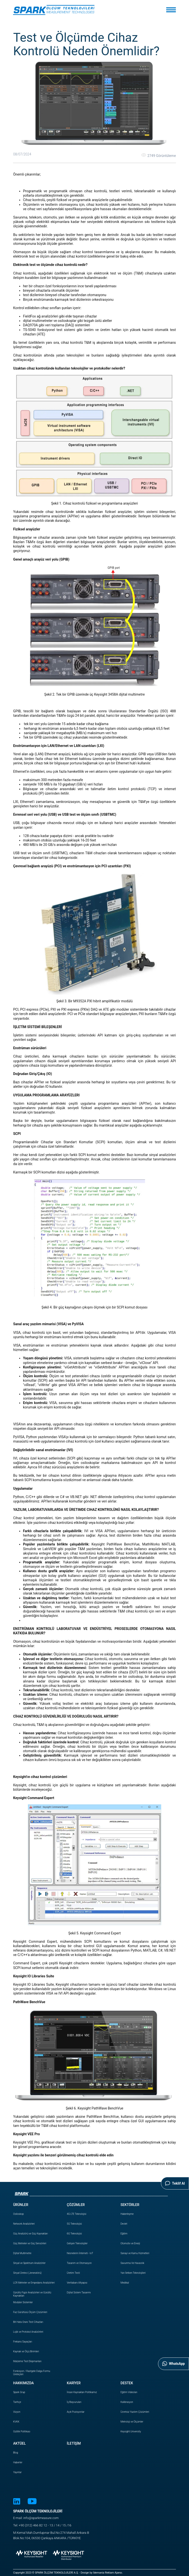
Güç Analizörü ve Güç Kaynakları (30, 2233)
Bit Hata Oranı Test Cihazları (28, 2322)
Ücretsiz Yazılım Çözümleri (135, 2412)
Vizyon (16, 2412)
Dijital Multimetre (22, 2253)
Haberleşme (127, 2214)
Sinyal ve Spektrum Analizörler (29, 2263)
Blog (15, 2452)
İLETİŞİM (74, 2443)
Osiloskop (18, 2214)
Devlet (124, 2223)
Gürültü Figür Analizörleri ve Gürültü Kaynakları (32, 2294)
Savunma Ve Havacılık (132, 2263)
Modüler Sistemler (23, 2302)
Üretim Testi (73, 2273)
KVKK (16, 2421)
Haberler (17, 2462)
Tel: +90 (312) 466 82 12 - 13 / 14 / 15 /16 (42, 2525)
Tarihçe (17, 2402)
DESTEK (127, 2383)
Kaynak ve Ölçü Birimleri (26, 2351)
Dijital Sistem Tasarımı (79, 2292)
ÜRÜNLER (20, 2205)
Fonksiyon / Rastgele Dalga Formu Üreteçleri (31, 2373)
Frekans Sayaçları (22, 2341)
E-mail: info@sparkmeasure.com (36, 2518)
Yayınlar (17, 2472)
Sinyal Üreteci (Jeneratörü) (27, 2273)
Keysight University (131, 2431)
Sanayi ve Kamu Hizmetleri (135, 2253)
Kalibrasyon (127, 2402)
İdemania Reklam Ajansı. (108, 2572)
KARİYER (74, 2383)
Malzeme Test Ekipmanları (27, 2361)
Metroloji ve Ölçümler (132, 2421)
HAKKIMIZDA (23, 2383)
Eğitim (124, 2233)
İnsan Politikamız (82, 2392)
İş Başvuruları (74, 2402)
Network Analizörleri (24, 2223)
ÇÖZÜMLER (76, 2205)
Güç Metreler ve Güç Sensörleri (29, 2243)
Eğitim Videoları (129, 2392)
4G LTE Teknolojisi (76, 2214)
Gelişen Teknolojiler (77, 2243)
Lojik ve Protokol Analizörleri (28, 2331)
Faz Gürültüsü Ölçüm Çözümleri (30, 2312)
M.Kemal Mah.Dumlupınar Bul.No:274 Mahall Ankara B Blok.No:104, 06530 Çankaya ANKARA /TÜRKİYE (51, 2535)
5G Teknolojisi (74, 2223)
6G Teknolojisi (74, 2233)
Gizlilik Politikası (21, 2431)
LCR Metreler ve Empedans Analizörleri (34, 2282)
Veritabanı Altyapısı (77, 2282)
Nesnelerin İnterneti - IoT (80, 2253)
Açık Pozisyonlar (76, 2412)
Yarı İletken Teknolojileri (133, 2273)
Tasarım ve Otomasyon (79, 2263)
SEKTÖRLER (130, 2205)
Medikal (125, 2282)
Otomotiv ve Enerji (130, 2243)
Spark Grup (19, 2392)
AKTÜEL (19, 2443)
